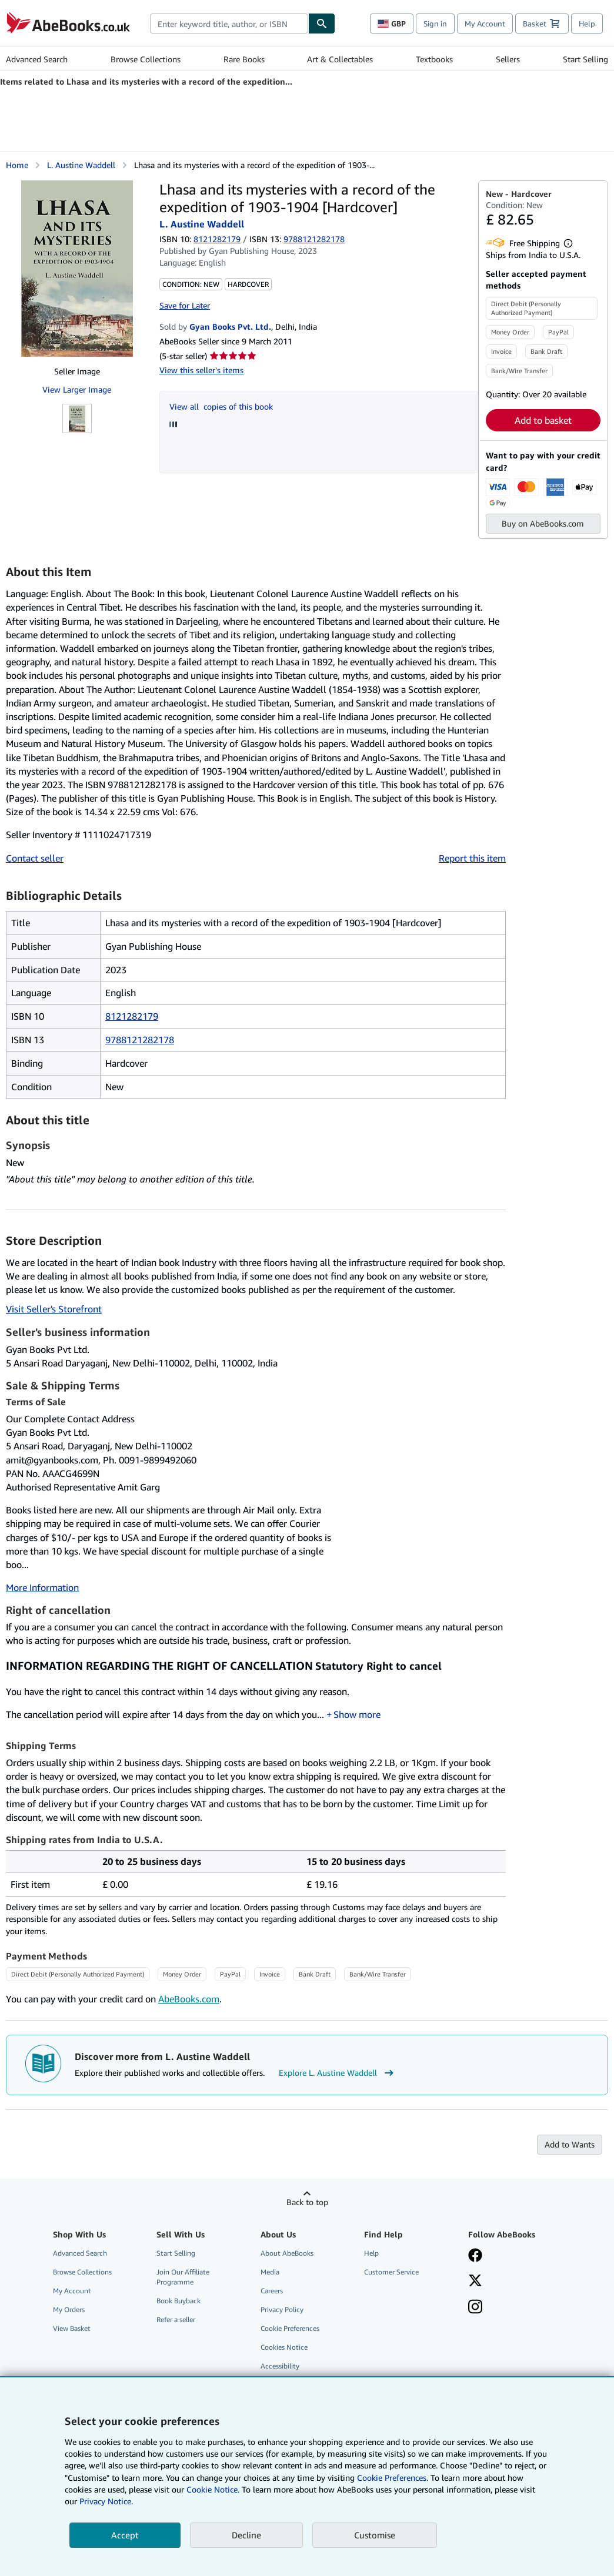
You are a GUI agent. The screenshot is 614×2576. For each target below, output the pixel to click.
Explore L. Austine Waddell (337, 2073)
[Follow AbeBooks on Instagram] (475, 2308)
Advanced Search (37, 59)
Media (270, 2271)
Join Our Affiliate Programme (182, 2276)
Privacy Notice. (106, 2501)
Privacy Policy (282, 2309)
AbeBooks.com (188, 1999)
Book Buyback (178, 2300)
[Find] (322, 24)
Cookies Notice (284, 2347)
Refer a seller (175, 2319)
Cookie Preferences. (392, 2478)
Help (587, 23)
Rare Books (244, 59)
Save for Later (184, 305)
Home (17, 165)
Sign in (435, 23)
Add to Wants (570, 2144)
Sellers (508, 59)
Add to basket (543, 420)
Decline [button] (246, 2535)
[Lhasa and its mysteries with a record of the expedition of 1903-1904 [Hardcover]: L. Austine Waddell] (77, 268)
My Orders (69, 2309)
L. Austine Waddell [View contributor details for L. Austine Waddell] (81, 165)
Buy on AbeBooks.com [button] (543, 523)
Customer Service (391, 2271)
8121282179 (217, 239)
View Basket (72, 2328)
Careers (272, 2290)
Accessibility (280, 2365)
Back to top (307, 2202)
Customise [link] (374, 2535)
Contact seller (35, 858)
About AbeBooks (287, 2253)
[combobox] (229, 24)
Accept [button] (125, 2535)
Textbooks (434, 59)
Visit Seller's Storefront (54, 1309)
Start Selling (585, 59)
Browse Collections (146, 59)
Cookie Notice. (212, 2489)
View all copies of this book (221, 406)
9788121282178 (139, 1040)
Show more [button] (357, 1714)
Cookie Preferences (290, 2328)
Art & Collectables (340, 59)
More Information (42, 1587)
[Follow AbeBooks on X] (475, 2281)
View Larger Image (76, 389)
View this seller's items (201, 370)
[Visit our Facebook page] (475, 2256)
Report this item (472, 858)
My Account (485, 23)
